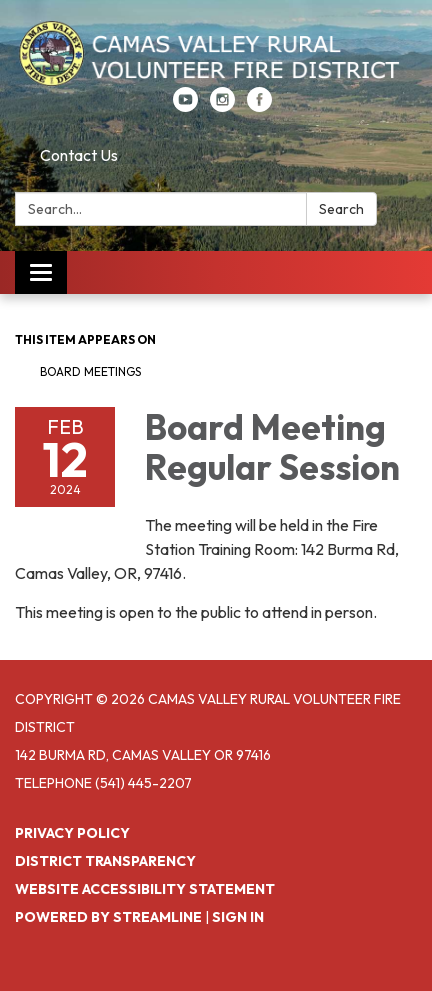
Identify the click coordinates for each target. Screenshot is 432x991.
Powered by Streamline (108, 917)
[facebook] (259, 106)
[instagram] (222, 106)
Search (341, 209)
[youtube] (185, 106)
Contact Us (79, 155)
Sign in (238, 917)
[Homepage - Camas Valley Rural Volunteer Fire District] (216, 53)
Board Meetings (90, 371)
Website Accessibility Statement (145, 889)
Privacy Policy (72, 833)
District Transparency (105, 861)
